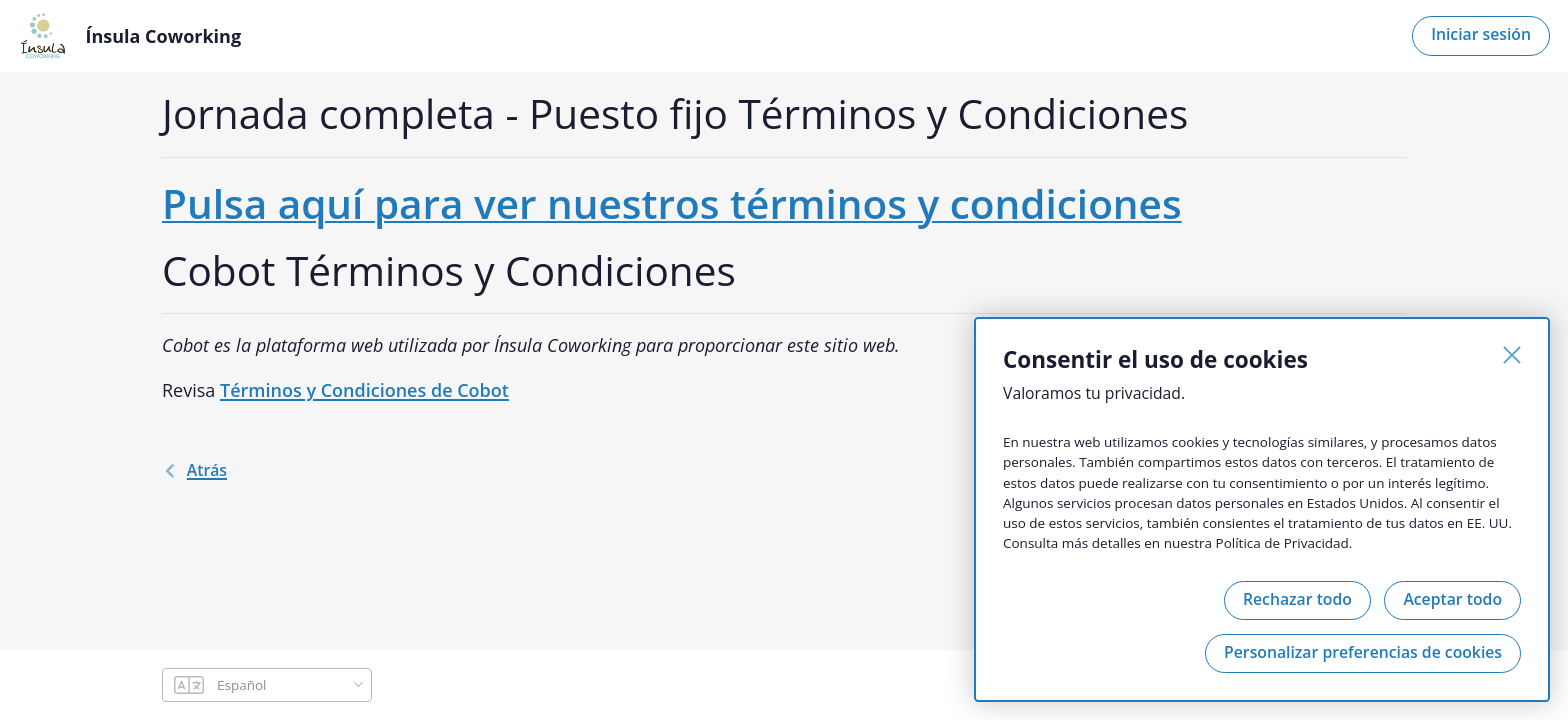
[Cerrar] (1512, 355)
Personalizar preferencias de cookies (1363, 652)
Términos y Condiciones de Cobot (364, 390)
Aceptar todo (1452, 599)
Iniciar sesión (1481, 34)
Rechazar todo (1297, 599)
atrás (194, 470)
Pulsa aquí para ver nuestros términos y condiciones (672, 203)
